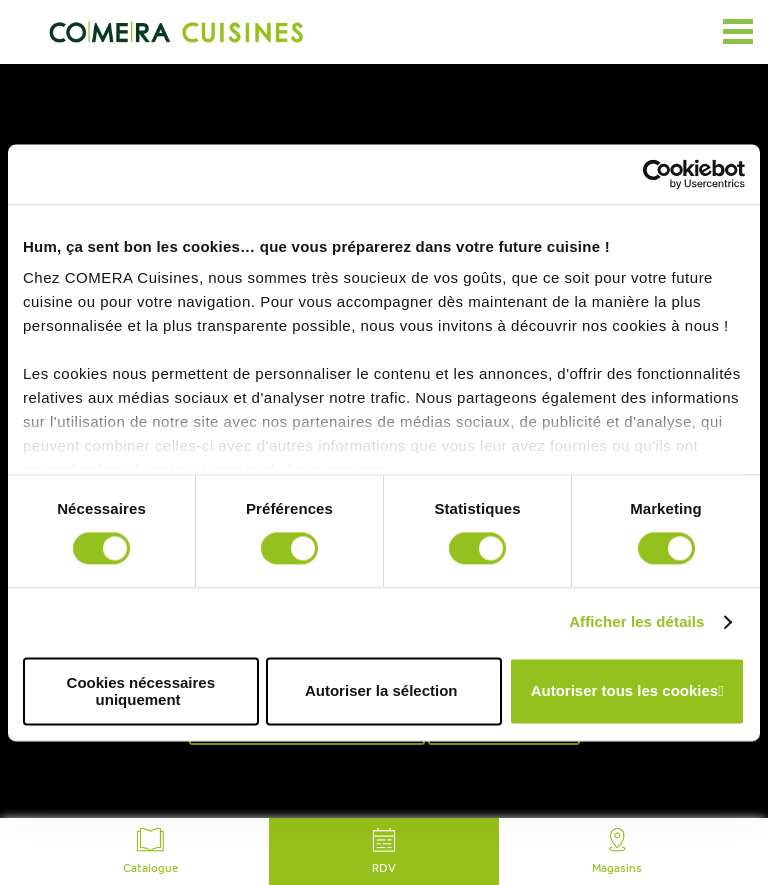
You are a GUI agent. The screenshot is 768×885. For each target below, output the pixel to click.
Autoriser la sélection (381, 691)
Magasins (617, 851)
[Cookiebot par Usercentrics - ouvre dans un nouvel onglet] (657, 174)
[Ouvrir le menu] (738, 32)
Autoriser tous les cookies (625, 691)
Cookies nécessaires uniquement (141, 691)
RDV (384, 851)
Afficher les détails (636, 622)
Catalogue (150, 851)
